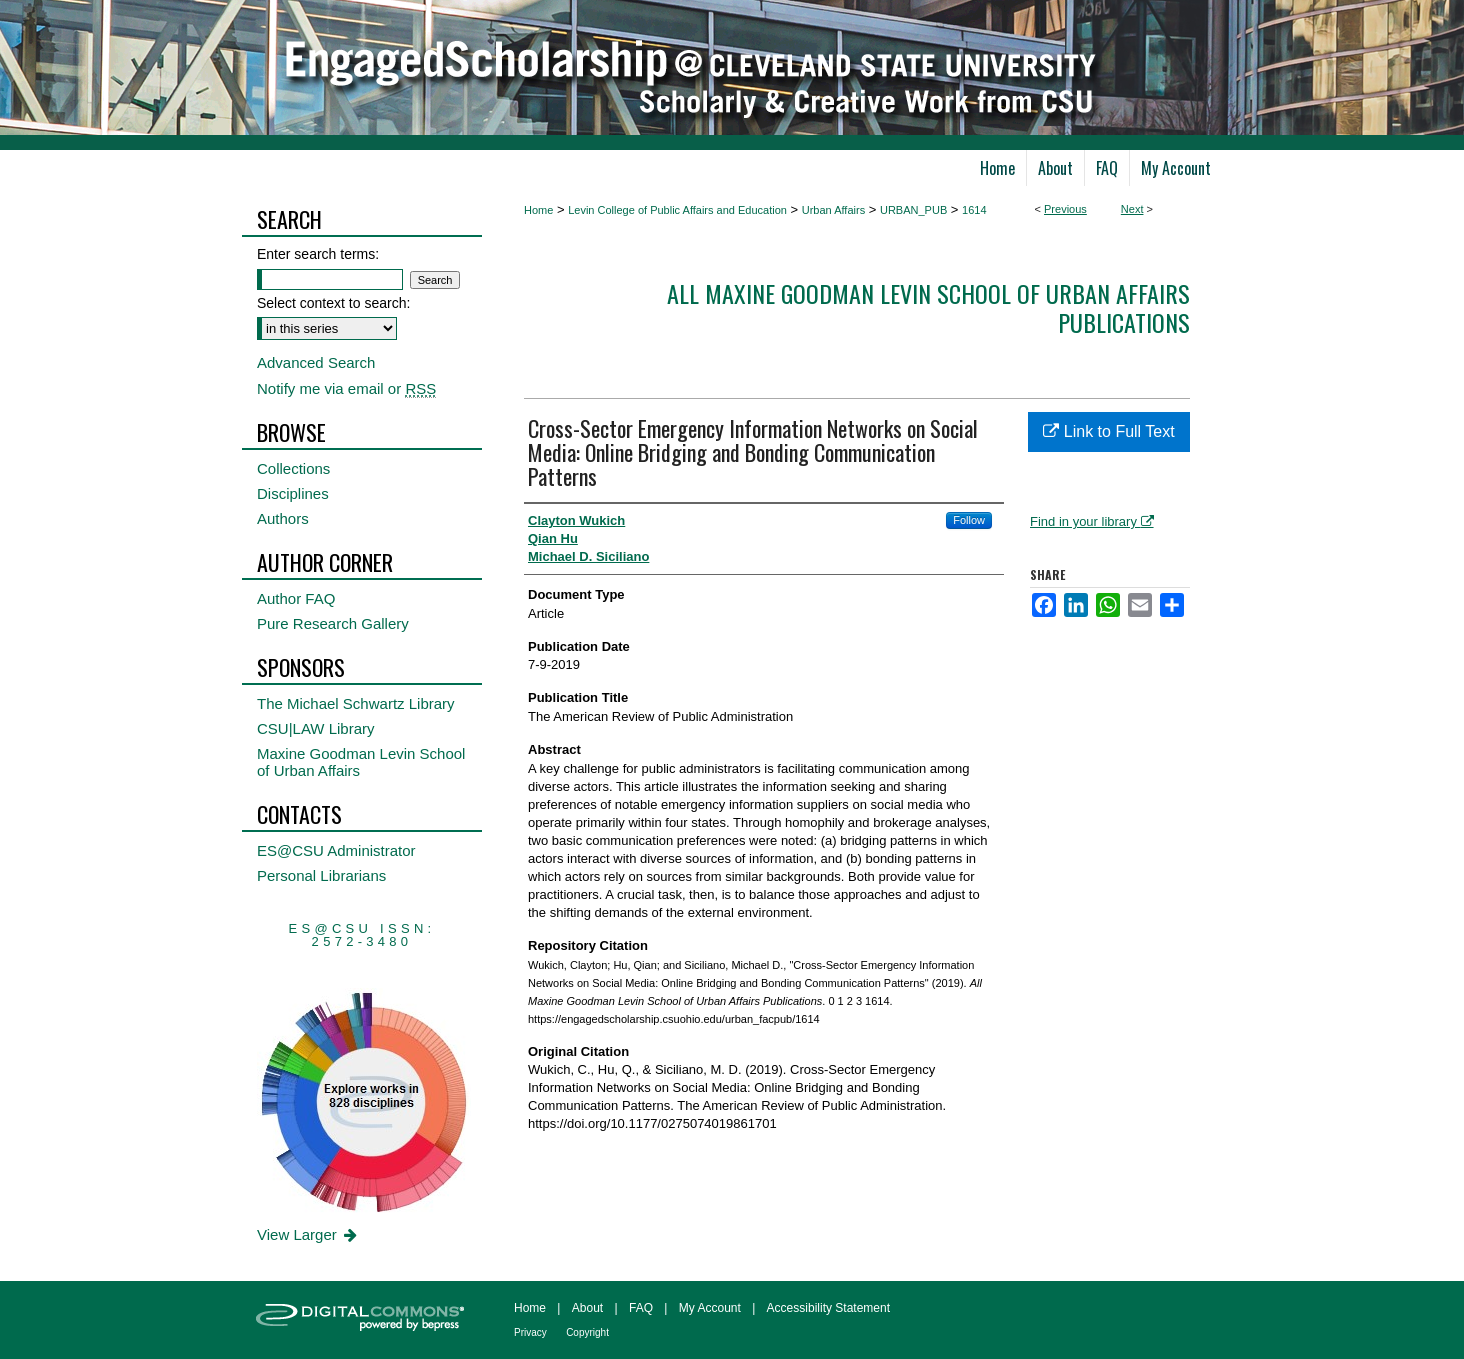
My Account (710, 1308)
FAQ (641, 1308)
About (587, 1308)
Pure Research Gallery (333, 623)
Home (538, 210)
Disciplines (293, 493)
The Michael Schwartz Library (356, 703)
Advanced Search (316, 362)
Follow (969, 520)
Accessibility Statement (828, 1308)
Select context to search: (333, 303)
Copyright (587, 1332)
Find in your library (1092, 521)
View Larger (308, 1234)
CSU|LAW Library (316, 728)
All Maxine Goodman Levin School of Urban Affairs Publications (928, 307)
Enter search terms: (318, 254)
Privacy (530, 1332)
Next (1132, 209)
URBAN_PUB (913, 210)
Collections (293, 468)
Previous (1065, 209)
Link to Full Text (1108, 431)
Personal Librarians (321, 875)
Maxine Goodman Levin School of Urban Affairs (361, 762)
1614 (974, 210)
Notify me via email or (346, 388)
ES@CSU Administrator (336, 850)
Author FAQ (296, 598)
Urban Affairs (833, 210)
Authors (283, 518)
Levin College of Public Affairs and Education (677, 210)
